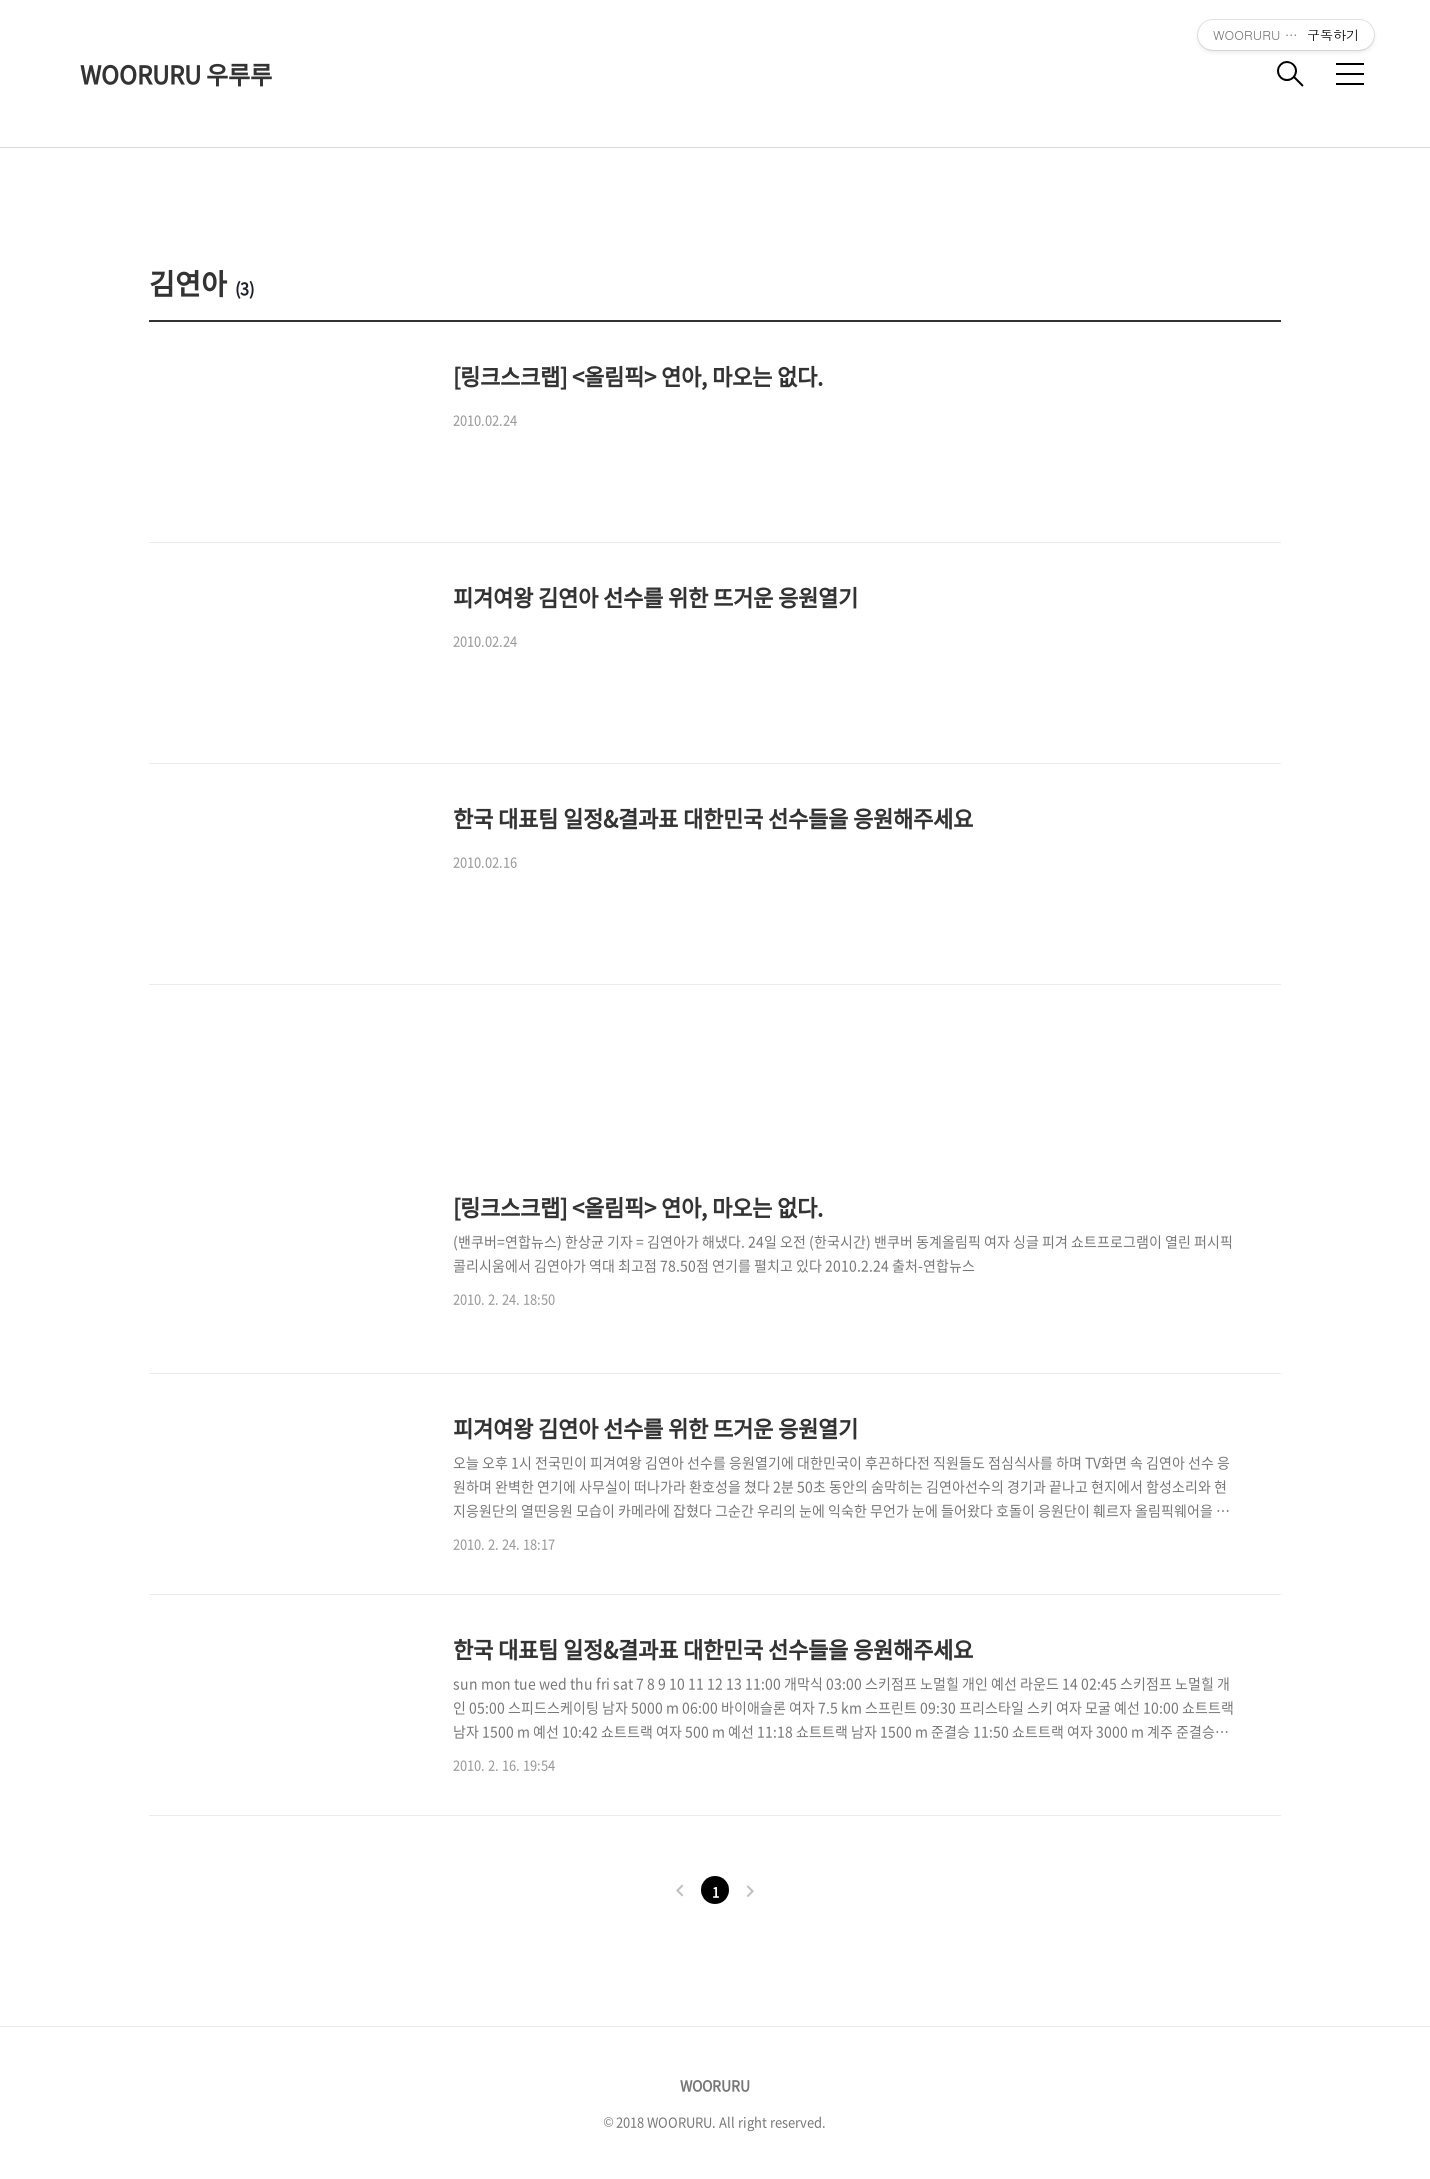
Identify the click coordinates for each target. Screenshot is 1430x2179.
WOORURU (715, 2085)
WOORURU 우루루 (176, 74)
